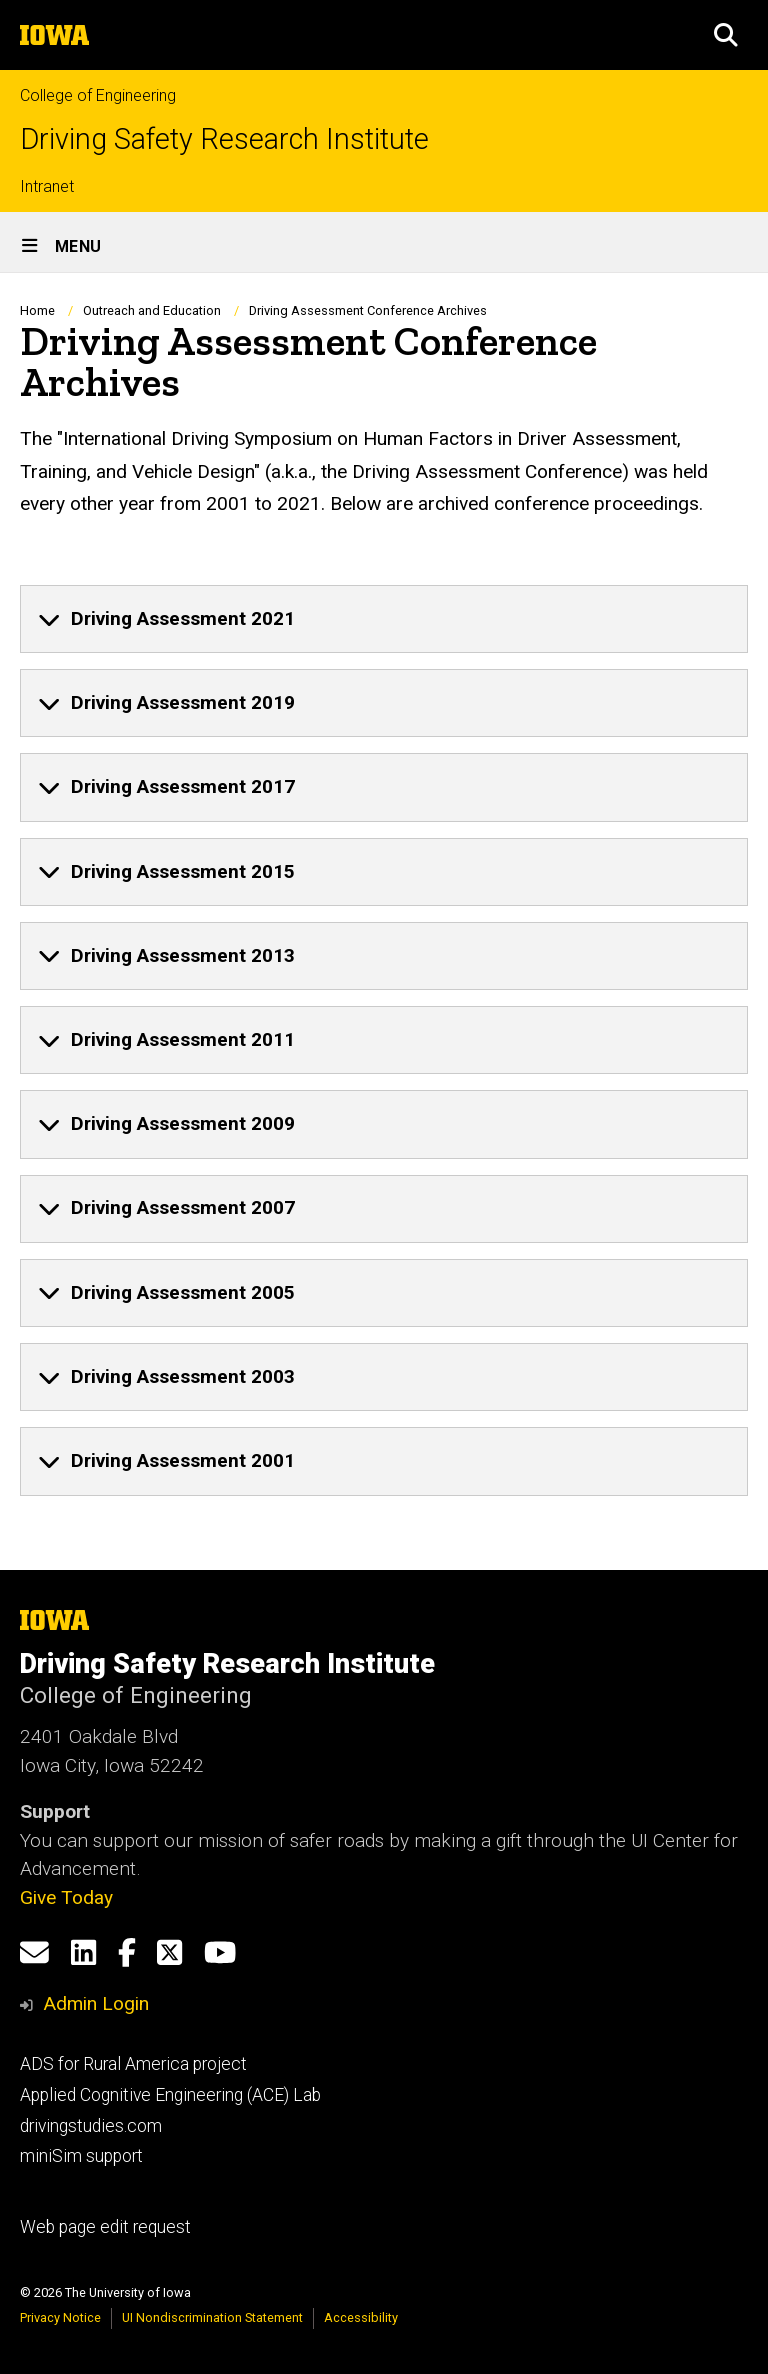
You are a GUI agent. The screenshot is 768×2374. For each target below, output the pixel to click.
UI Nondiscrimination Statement (212, 2317)
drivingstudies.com (91, 2126)
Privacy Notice (60, 2317)
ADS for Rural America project (133, 2064)
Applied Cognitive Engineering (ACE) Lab (170, 2095)
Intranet (47, 186)
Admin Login (96, 2003)
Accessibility (361, 2317)
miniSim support (81, 2156)
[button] (726, 35)
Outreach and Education (152, 310)
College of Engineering (98, 95)
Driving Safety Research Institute (224, 139)
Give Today (66, 1897)
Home (37, 310)
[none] (384, 619)
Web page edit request (105, 2227)
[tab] (384, 619)
